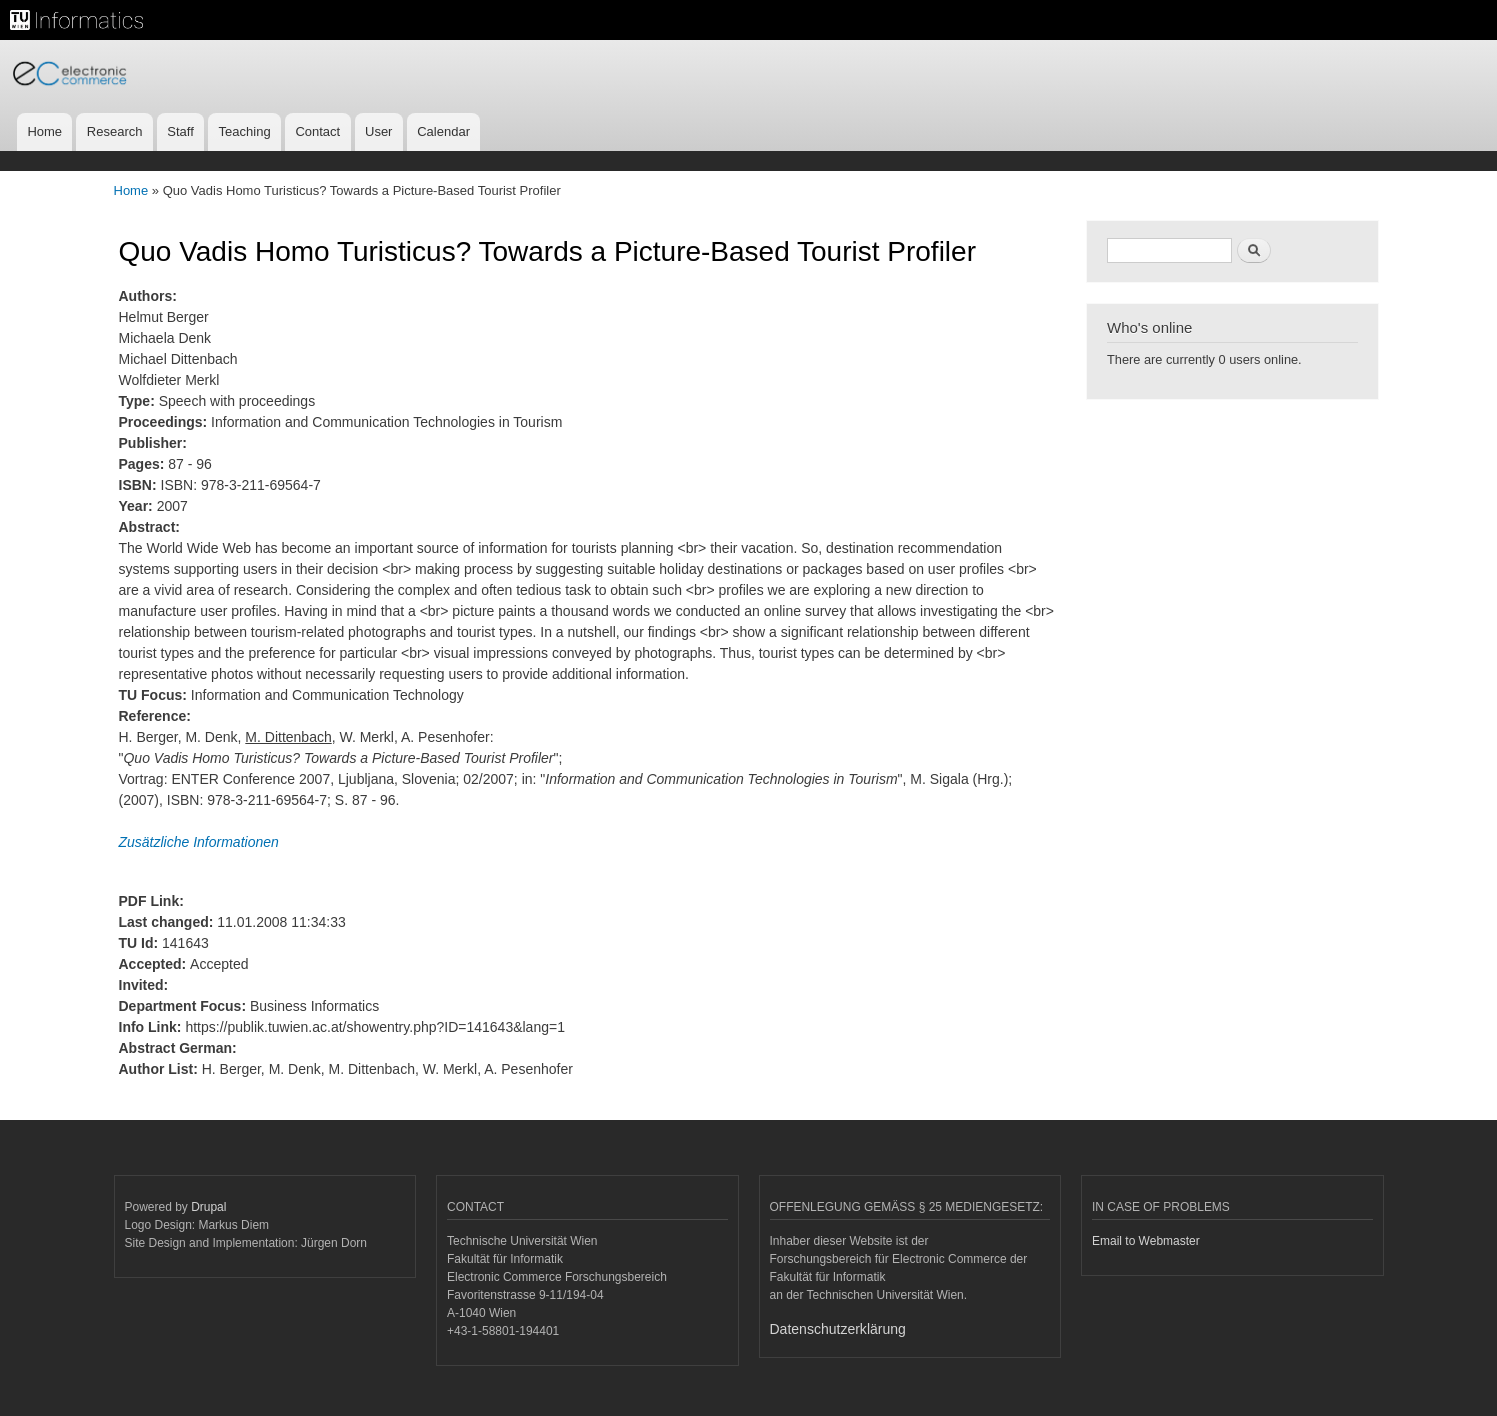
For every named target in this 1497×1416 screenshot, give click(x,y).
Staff (180, 131)
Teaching (245, 131)
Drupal (208, 1207)
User (378, 131)
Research (115, 131)
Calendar (443, 131)
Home (44, 131)
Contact (317, 131)
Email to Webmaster (1146, 1241)
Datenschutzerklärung (838, 1329)
